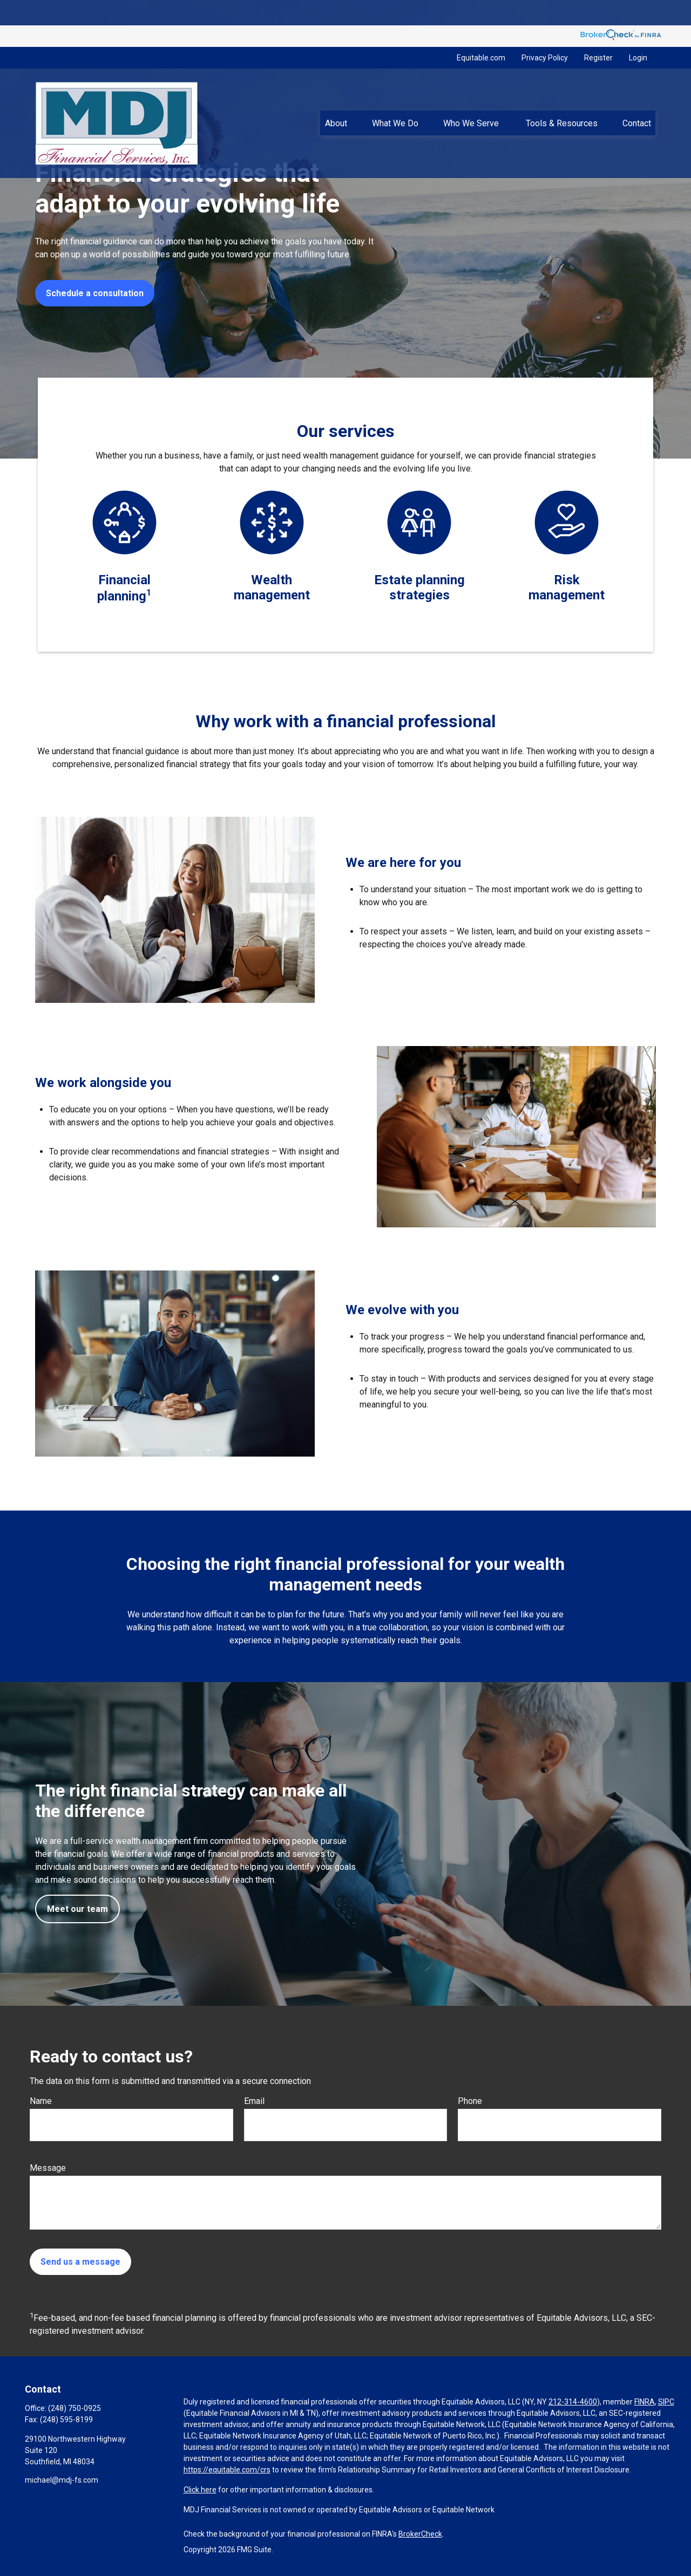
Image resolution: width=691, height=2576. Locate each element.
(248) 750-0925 (74, 2408)
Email (254, 2101)
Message (48, 2168)
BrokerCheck (420, 2534)
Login (638, 32)
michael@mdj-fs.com (61, 2480)
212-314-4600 (572, 2401)
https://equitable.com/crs (227, 2469)
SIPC (666, 2401)
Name (41, 2101)
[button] (335, 97)
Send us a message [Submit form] (80, 2262)
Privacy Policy (544, 32)
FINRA (644, 2401)
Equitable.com (481, 32)
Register (598, 32)
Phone (470, 2101)
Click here (200, 2489)
